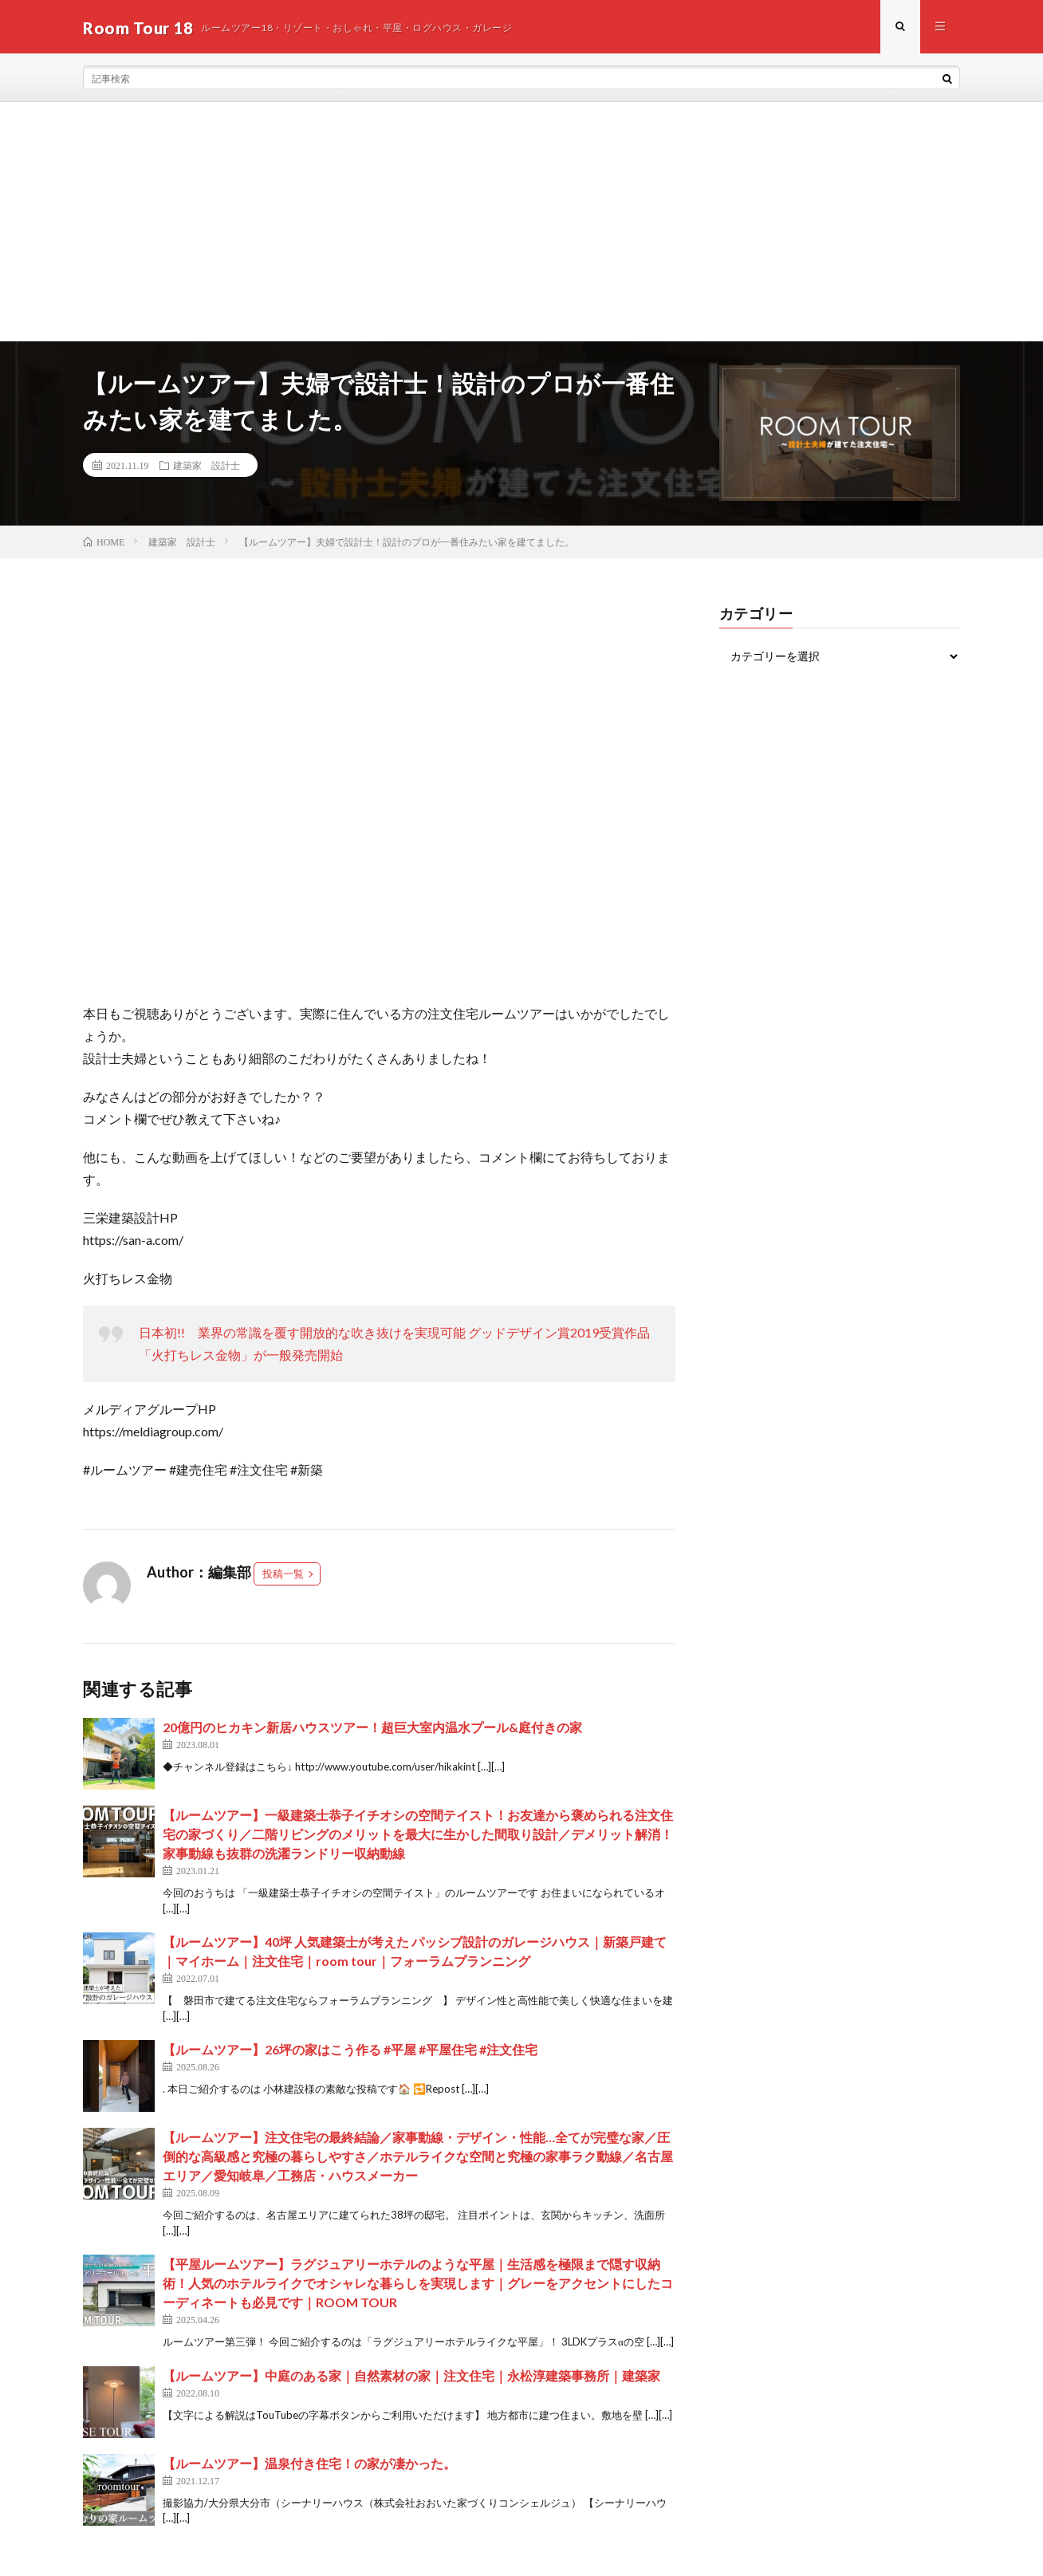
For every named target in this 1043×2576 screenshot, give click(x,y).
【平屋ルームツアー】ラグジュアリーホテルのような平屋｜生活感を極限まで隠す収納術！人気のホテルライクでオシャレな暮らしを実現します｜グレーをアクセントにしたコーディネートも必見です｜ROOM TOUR (418, 2285)
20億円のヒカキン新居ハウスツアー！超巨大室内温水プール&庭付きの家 (372, 1729)
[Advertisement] (521, 224)
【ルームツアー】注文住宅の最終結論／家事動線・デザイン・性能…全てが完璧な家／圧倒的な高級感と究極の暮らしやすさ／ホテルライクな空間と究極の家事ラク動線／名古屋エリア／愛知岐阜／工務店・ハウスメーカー (418, 2158)
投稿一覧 (283, 1576)
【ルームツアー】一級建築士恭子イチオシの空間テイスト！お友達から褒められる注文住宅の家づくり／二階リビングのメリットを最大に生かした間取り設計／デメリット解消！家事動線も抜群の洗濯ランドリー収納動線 (418, 1836)
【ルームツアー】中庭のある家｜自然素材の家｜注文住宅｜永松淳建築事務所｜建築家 (411, 2377)
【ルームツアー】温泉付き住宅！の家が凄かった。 (309, 2464)
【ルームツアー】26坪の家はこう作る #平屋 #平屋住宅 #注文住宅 (350, 2051)
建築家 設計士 (206, 467)
